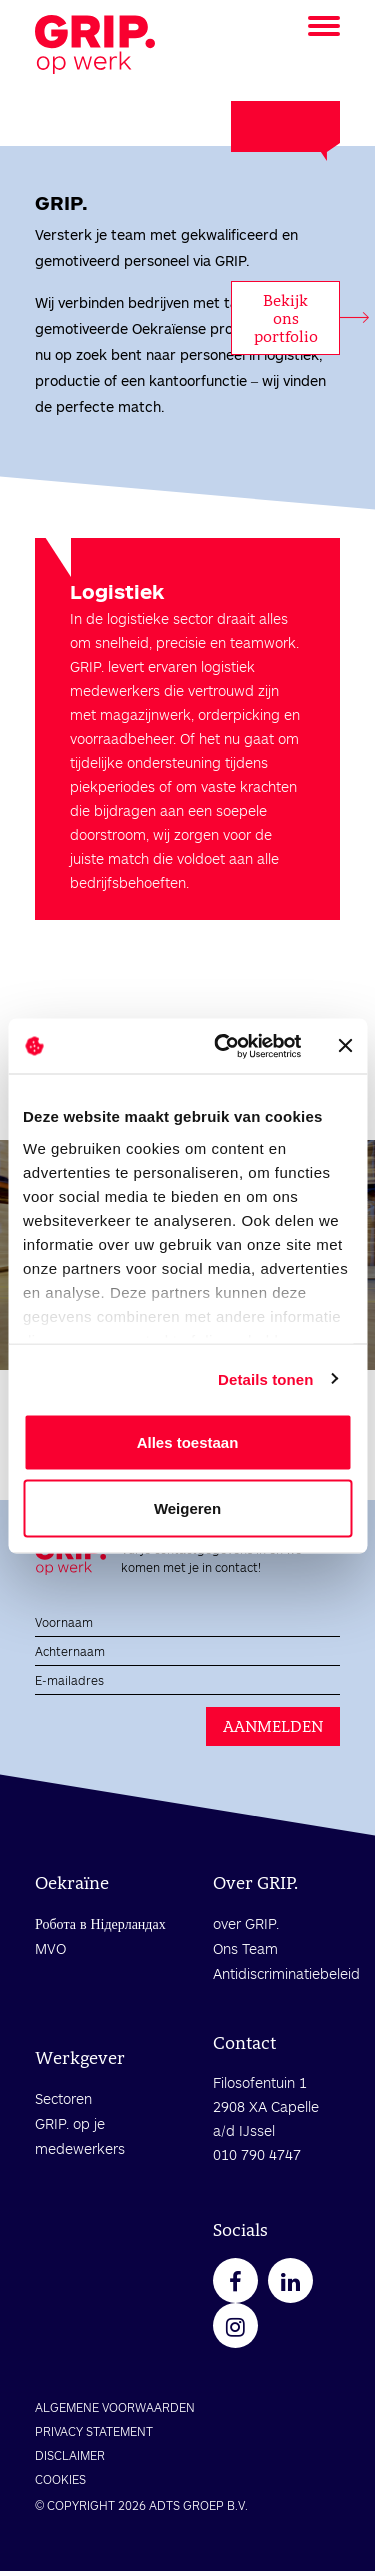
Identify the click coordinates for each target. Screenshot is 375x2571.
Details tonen (265, 1378)
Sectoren (63, 2098)
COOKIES (60, 2479)
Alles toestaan (188, 1442)
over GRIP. (246, 1923)
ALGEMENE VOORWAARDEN (115, 2407)
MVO (50, 1948)
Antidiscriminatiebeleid (286, 1973)
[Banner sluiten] (345, 1046)
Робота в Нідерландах (100, 1923)
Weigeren (187, 1507)
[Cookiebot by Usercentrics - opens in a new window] (223, 1046)
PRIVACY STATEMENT (94, 2431)
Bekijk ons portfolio (286, 318)
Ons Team (245, 1948)
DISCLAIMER (70, 2455)
